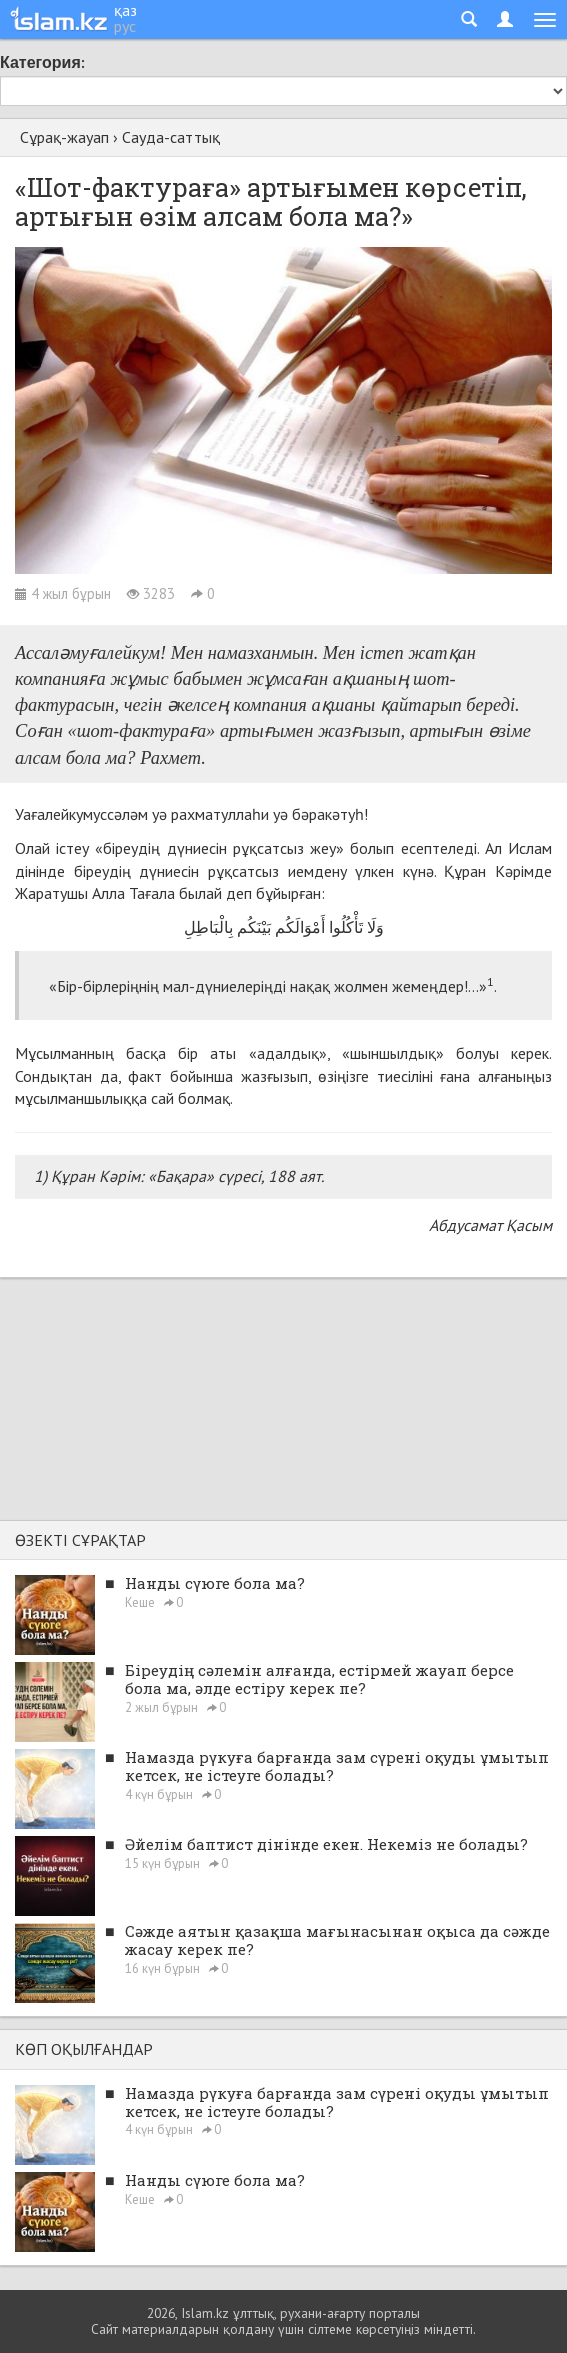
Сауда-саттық (171, 137)
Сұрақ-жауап (64, 137)
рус (125, 26)
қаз (125, 10)
